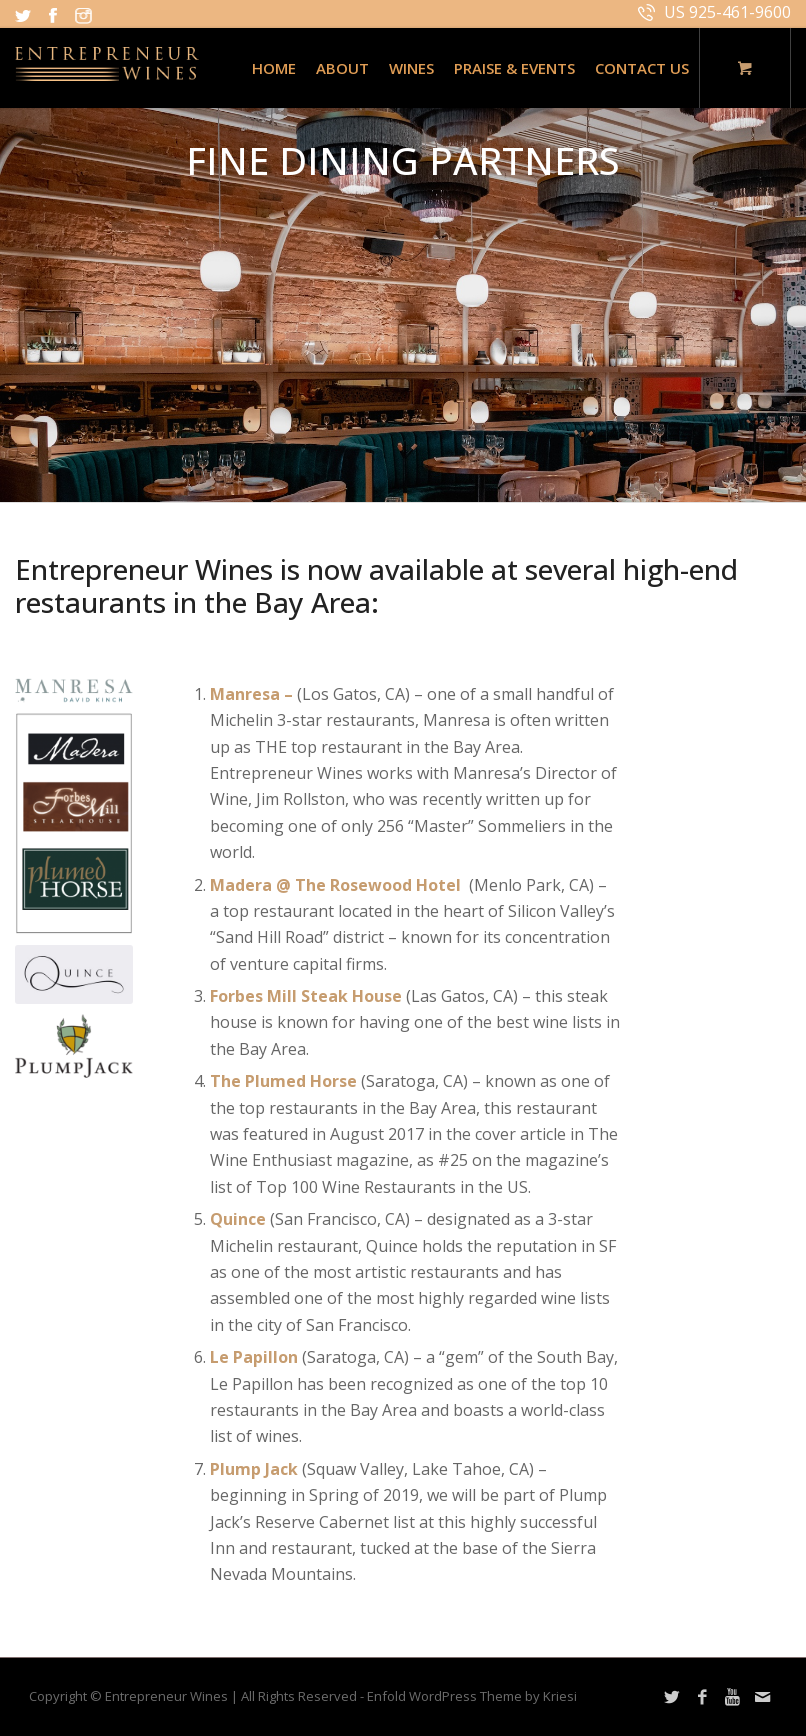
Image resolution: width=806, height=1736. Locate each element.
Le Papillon (256, 1357)
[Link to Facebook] (702, 1697)
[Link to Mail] (762, 1697)
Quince (240, 1219)
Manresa (245, 694)
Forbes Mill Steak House (306, 996)
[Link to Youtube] (732, 1697)
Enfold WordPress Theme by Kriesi (472, 1696)
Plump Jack (256, 1469)
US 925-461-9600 (727, 12)
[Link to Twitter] (672, 1697)
